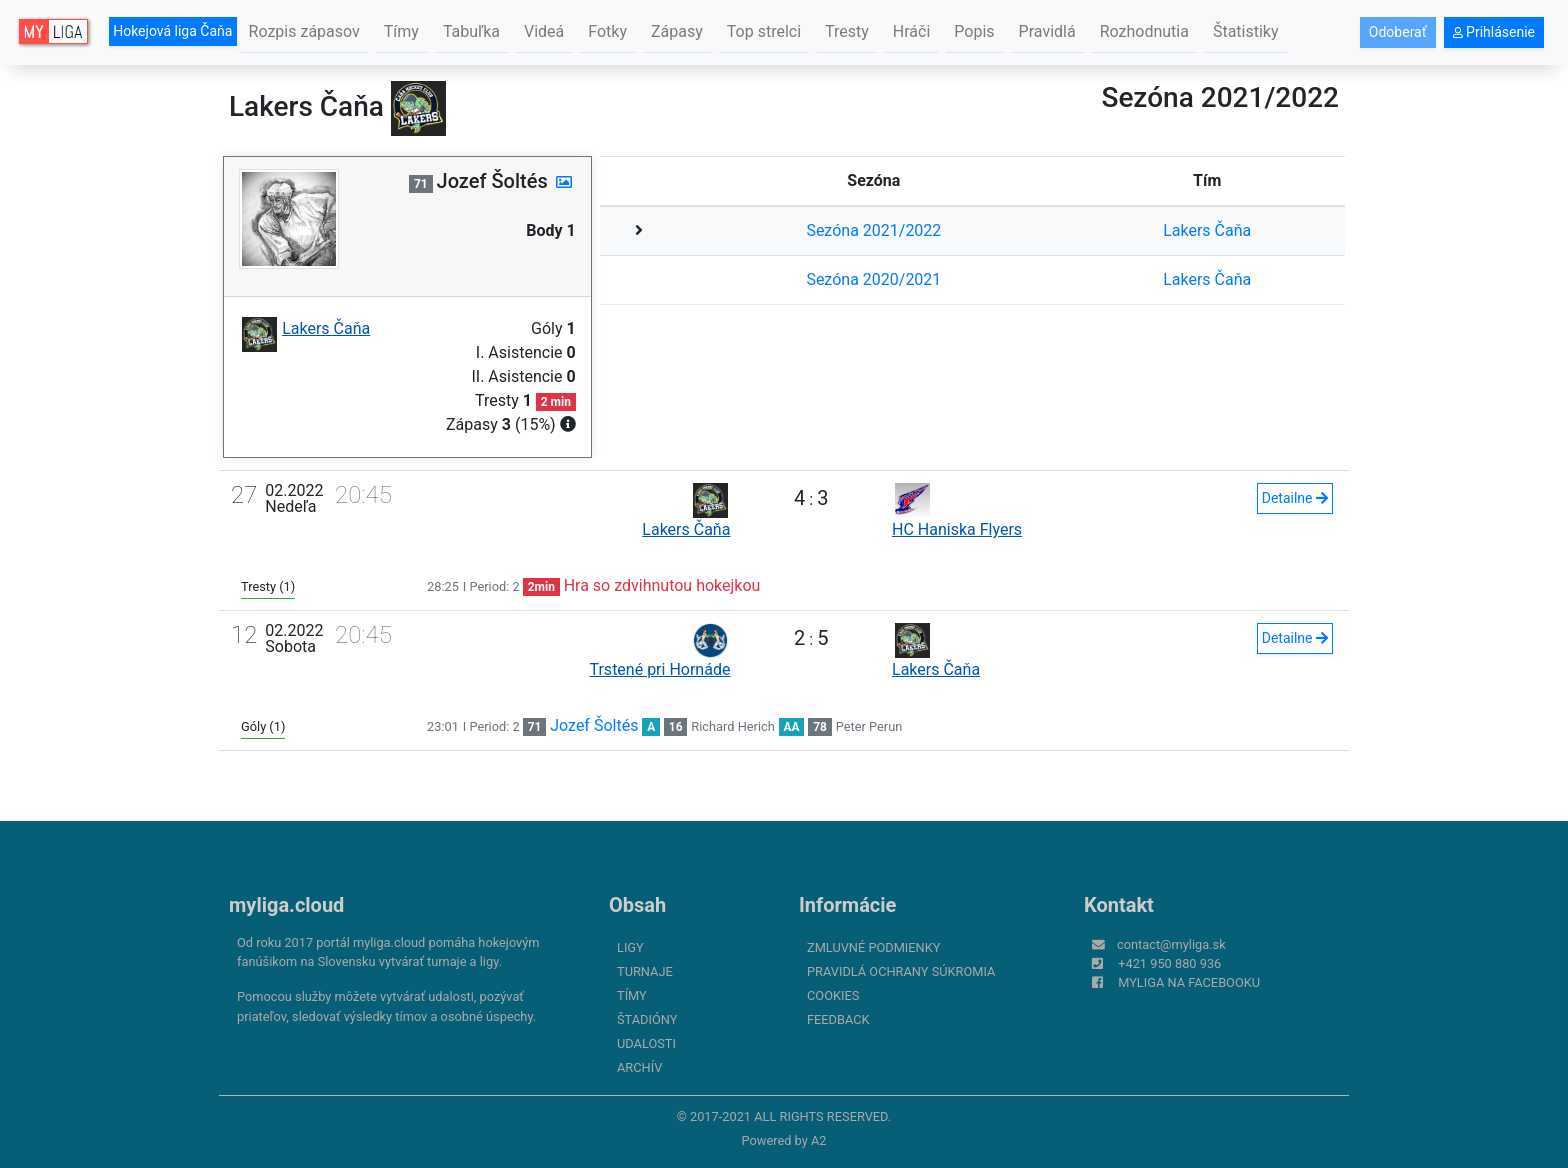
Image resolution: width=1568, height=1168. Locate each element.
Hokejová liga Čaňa (172, 31)
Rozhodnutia (1144, 31)
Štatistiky (1246, 31)
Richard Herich (732, 726)
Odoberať (1398, 32)
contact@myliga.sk (1171, 944)
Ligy (630, 947)
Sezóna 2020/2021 (873, 279)
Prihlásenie (1494, 32)
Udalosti (646, 1043)
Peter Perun (869, 726)
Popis (974, 31)
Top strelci (764, 31)
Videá (544, 31)
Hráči (912, 31)
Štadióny (647, 1019)
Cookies (833, 995)
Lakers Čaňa (1207, 230)
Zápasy (677, 31)
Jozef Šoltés (594, 725)
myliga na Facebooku (1189, 982)
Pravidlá (1047, 31)
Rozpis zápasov (304, 31)
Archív (639, 1067)
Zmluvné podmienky (873, 947)
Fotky (607, 31)
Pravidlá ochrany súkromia (901, 971)
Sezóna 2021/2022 (873, 230)
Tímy (401, 31)
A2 (819, 1140)
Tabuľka (471, 31)
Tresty (847, 31)
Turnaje (645, 971)
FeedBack (838, 1019)
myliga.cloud (286, 905)
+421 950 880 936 (1169, 963)
